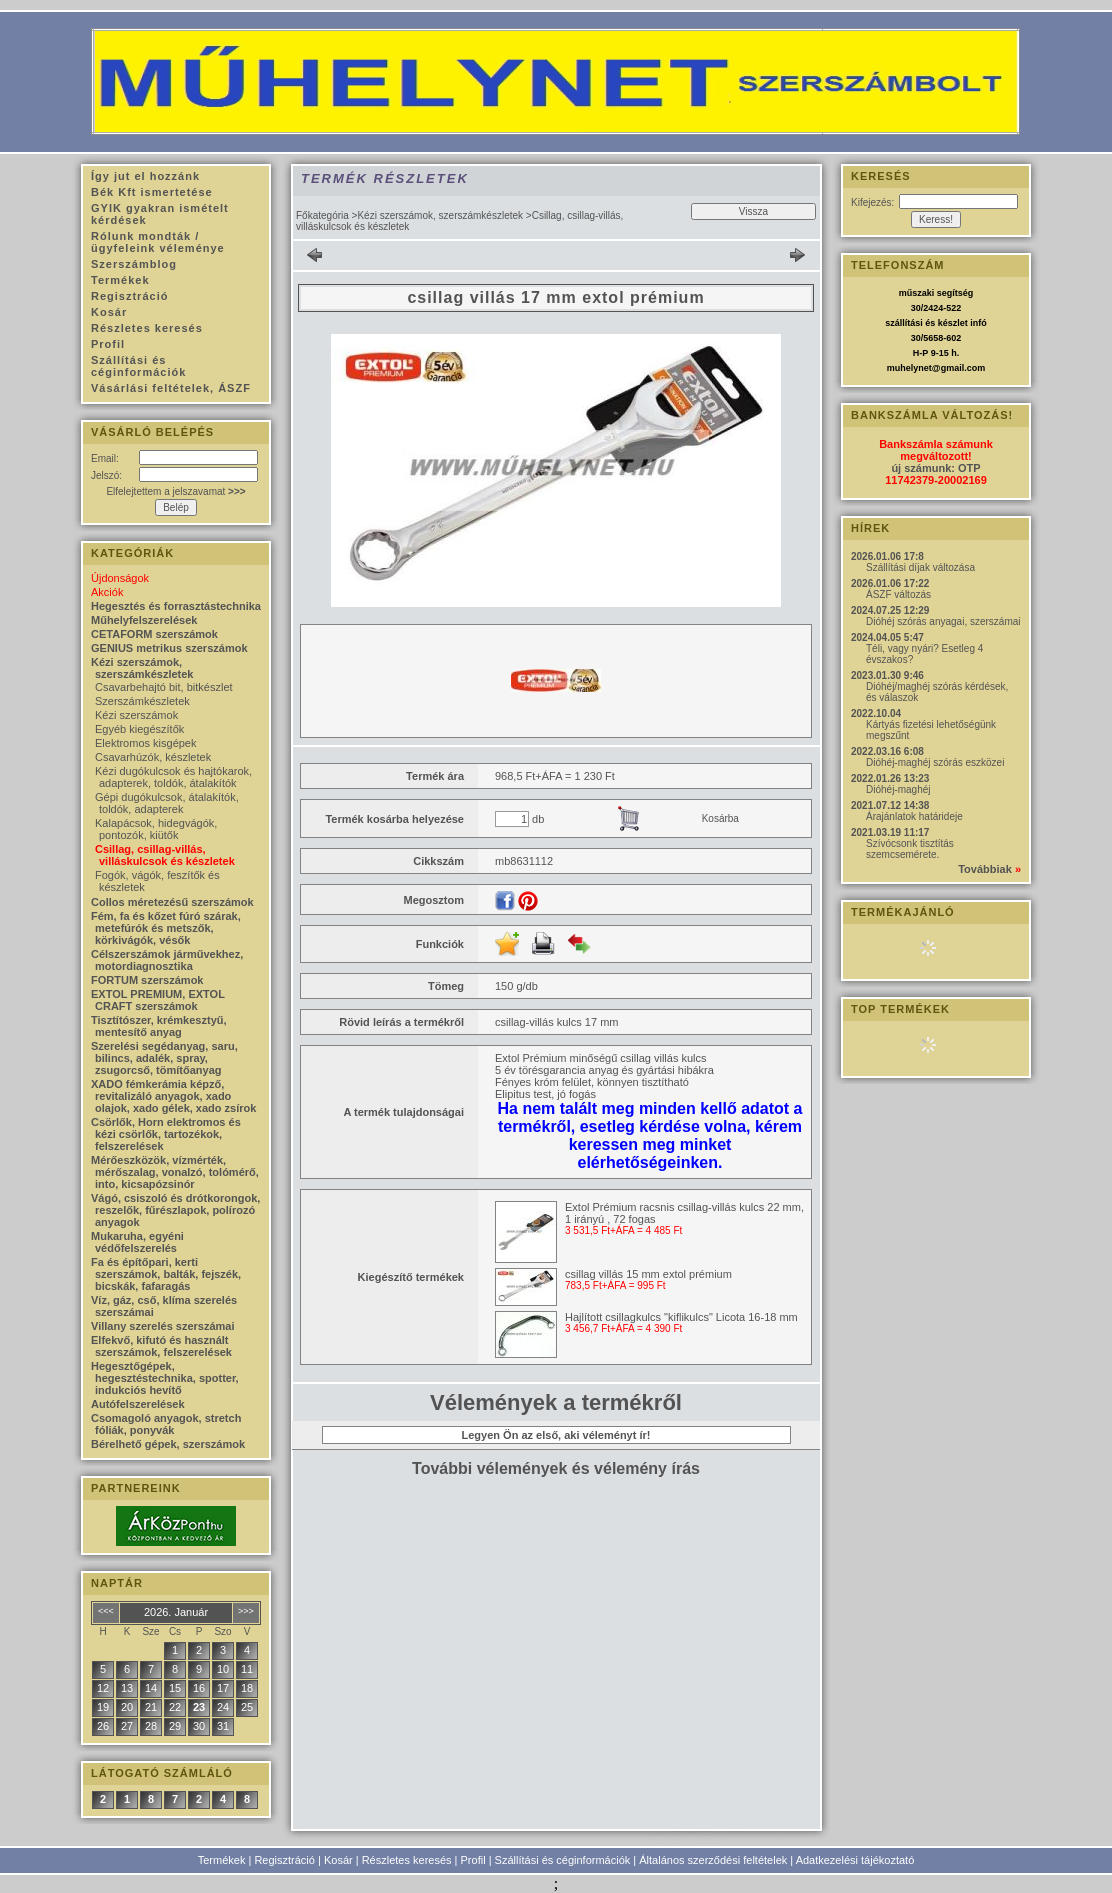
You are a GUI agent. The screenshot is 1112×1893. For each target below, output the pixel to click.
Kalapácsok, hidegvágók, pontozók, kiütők (156, 829)
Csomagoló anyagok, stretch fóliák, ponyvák (166, 1424)
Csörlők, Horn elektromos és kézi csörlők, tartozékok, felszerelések (166, 1134)
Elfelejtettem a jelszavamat (175, 491)
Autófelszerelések (138, 1404)
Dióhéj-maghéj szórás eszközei (935, 762)
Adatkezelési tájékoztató (855, 1860)
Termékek (222, 1860)
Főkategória (322, 215)
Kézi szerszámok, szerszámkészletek (440, 215)
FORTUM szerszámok (147, 980)
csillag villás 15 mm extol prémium (648, 1274)
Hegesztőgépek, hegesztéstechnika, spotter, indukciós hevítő (165, 1378)
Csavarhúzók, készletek (153, 757)
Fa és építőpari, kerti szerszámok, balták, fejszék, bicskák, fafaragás (166, 1274)
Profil (473, 1860)
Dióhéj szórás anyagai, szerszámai (943, 621)
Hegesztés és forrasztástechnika (176, 606)
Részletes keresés (407, 1860)
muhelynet (909, 368)
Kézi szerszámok (136, 715)
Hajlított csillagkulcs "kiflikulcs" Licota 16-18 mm (681, 1317)
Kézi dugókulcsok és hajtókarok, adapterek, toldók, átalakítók (173, 777)
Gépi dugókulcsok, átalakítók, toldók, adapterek (167, 803)
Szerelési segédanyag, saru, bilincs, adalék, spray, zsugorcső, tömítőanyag (164, 1058)
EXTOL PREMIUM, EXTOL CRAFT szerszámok (158, 1000)
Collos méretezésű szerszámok (172, 902)
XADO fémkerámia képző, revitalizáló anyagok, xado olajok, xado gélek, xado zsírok (173, 1096)
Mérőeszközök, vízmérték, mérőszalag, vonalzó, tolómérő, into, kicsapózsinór (175, 1172)
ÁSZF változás (898, 594)
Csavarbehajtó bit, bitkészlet (164, 687)
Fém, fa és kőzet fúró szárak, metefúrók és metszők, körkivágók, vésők (166, 928)
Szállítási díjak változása (920, 567)
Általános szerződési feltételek (713, 1860)
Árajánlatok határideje (914, 816)
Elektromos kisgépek (146, 743)
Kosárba (720, 818)
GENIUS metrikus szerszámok (169, 648)
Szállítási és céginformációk (563, 1860)
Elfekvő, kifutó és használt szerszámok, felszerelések (161, 1346)
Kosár (338, 1860)
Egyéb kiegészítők (139, 729)
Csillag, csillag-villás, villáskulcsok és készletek (165, 855)
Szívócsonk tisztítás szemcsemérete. (910, 849)
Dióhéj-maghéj (898, 789)
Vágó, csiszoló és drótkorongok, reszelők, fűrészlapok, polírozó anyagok (175, 1210)
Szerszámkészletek (142, 701)
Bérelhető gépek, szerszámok (168, 1444)
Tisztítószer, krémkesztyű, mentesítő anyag (159, 1026)
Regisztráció (284, 1860)
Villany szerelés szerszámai (163, 1326)
